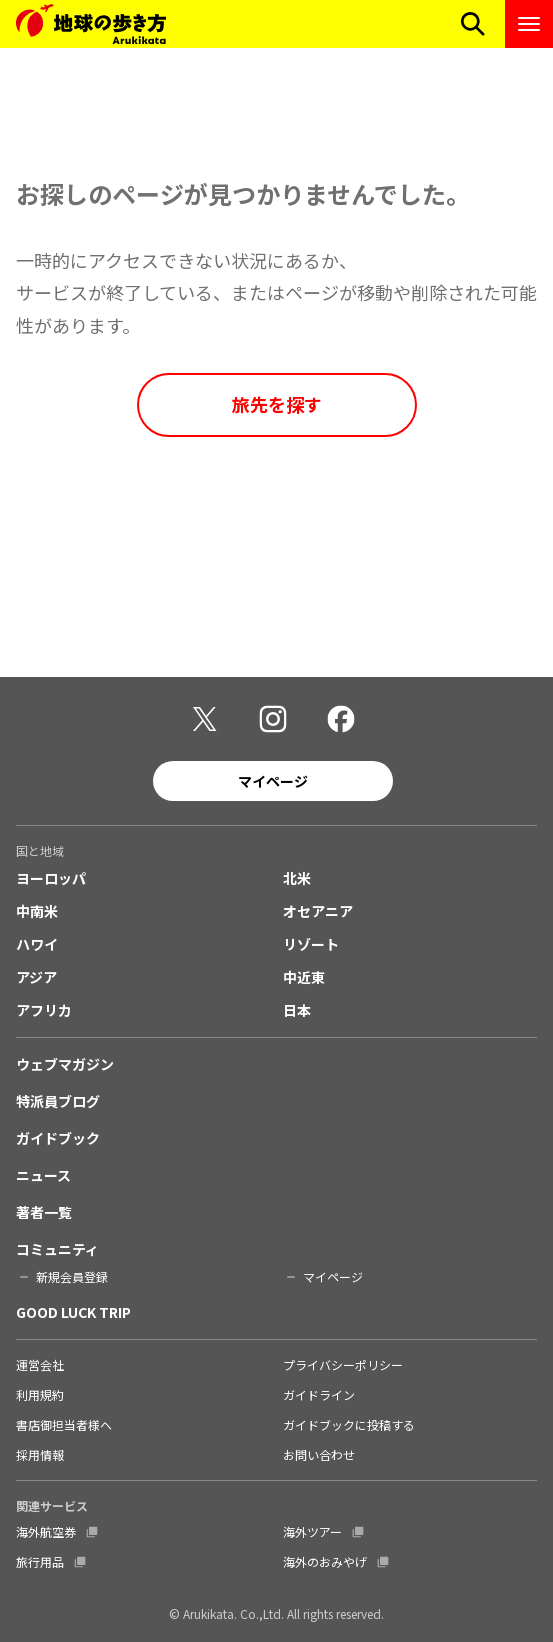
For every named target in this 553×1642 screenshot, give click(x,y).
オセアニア (318, 911)
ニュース (43, 1175)
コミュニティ (57, 1249)
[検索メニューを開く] (473, 24)
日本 (297, 1010)
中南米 (37, 911)
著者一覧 (44, 1212)
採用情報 (40, 1454)
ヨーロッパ (51, 878)
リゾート (311, 944)
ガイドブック (58, 1138)
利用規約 (40, 1394)
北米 (297, 878)
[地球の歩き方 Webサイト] (91, 24)
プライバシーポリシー (343, 1364)
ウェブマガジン (65, 1064)
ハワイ (37, 944)
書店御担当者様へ (64, 1424)
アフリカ (44, 1010)
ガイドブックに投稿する (349, 1424)
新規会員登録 (72, 1276)
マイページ (273, 781)
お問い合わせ (319, 1454)
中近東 (304, 977)
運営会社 (40, 1364)
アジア (36, 977)
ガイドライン (319, 1394)
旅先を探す (277, 404)
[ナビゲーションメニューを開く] (529, 24)
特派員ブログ (58, 1101)
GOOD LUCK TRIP (73, 1312)
